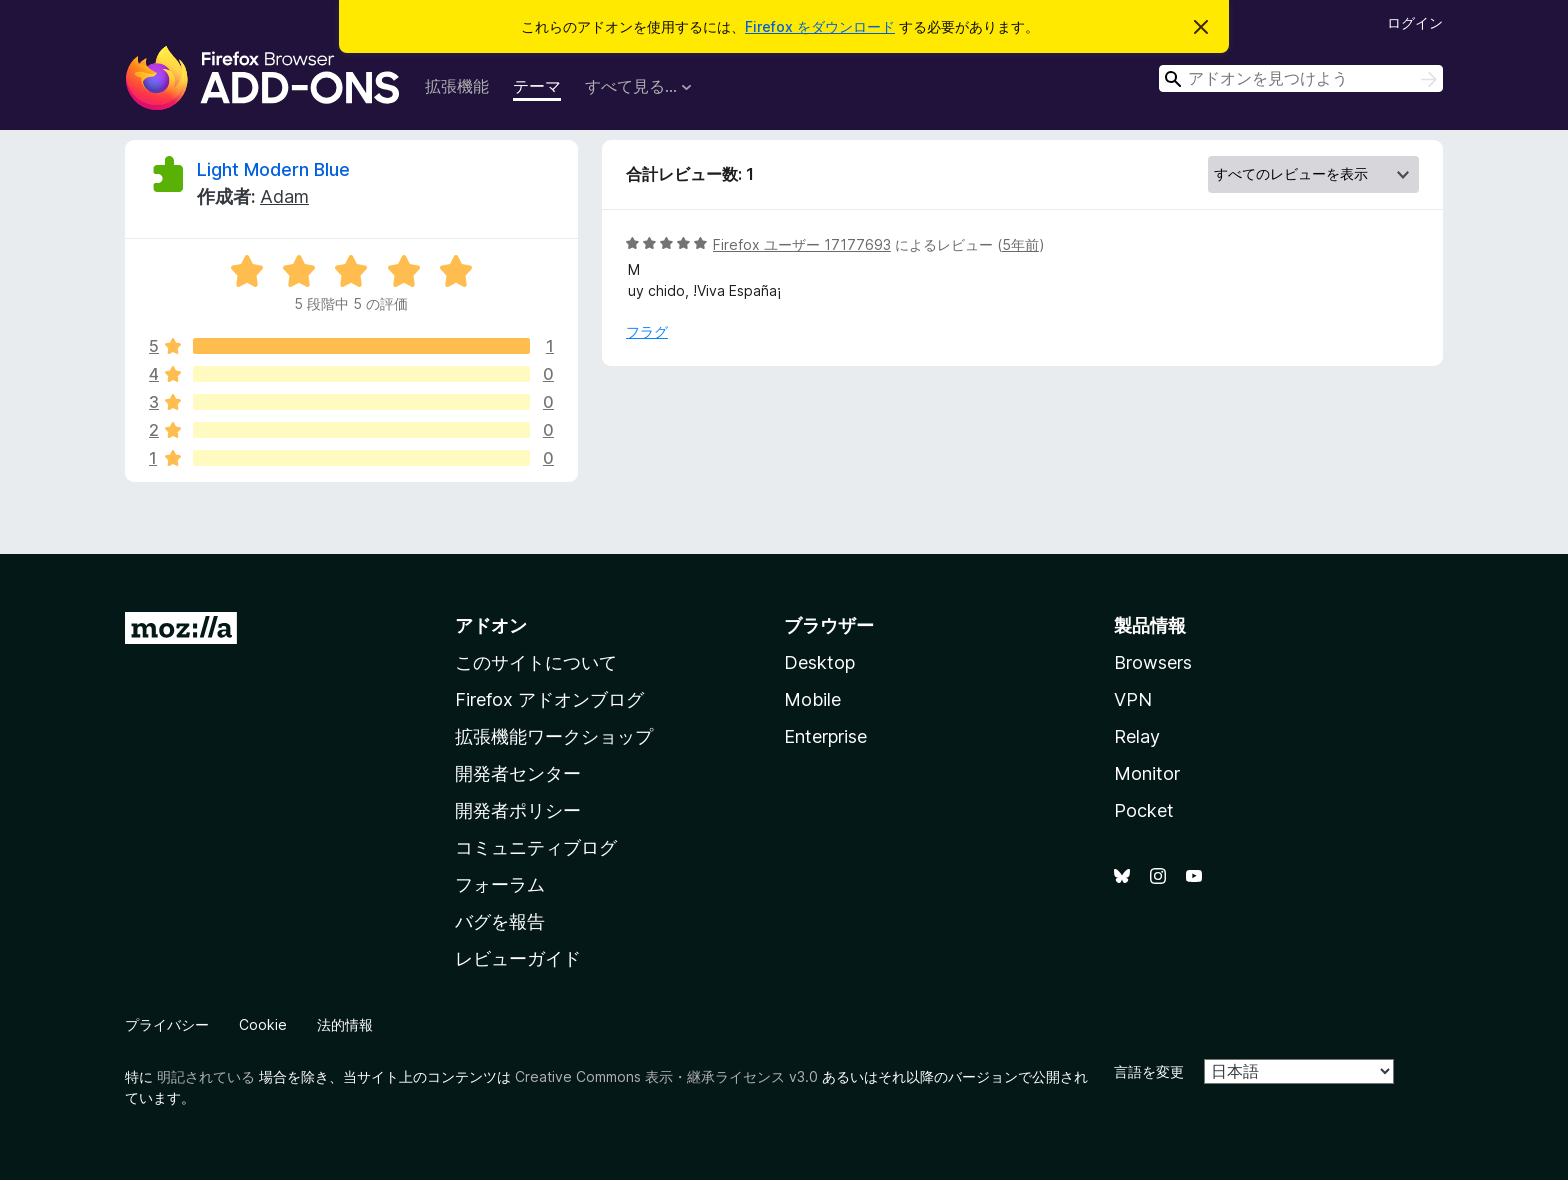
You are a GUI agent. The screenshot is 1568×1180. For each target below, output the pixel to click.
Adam (284, 196)
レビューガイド (518, 958)
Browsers (1153, 662)
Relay (1137, 736)
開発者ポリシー (518, 810)
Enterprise (825, 736)
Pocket (1144, 810)
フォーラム (500, 884)
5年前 (1020, 244)
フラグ (647, 331)
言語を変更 (1149, 1071)
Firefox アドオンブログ (549, 699)
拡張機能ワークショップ (554, 736)
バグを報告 (500, 921)
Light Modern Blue (273, 169)
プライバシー (167, 1024)
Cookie (263, 1024)
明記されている (206, 1076)
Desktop (819, 662)
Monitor (1147, 773)
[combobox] (1301, 78)
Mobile (812, 699)
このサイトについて (536, 662)
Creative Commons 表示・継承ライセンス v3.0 (666, 1076)
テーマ (537, 86)
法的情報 (345, 1024)
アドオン (491, 625)
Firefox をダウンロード (820, 26)
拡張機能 (457, 86)
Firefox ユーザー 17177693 (802, 244)
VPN (1133, 699)
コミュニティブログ (536, 847)
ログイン (1415, 22)
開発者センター (518, 773)
